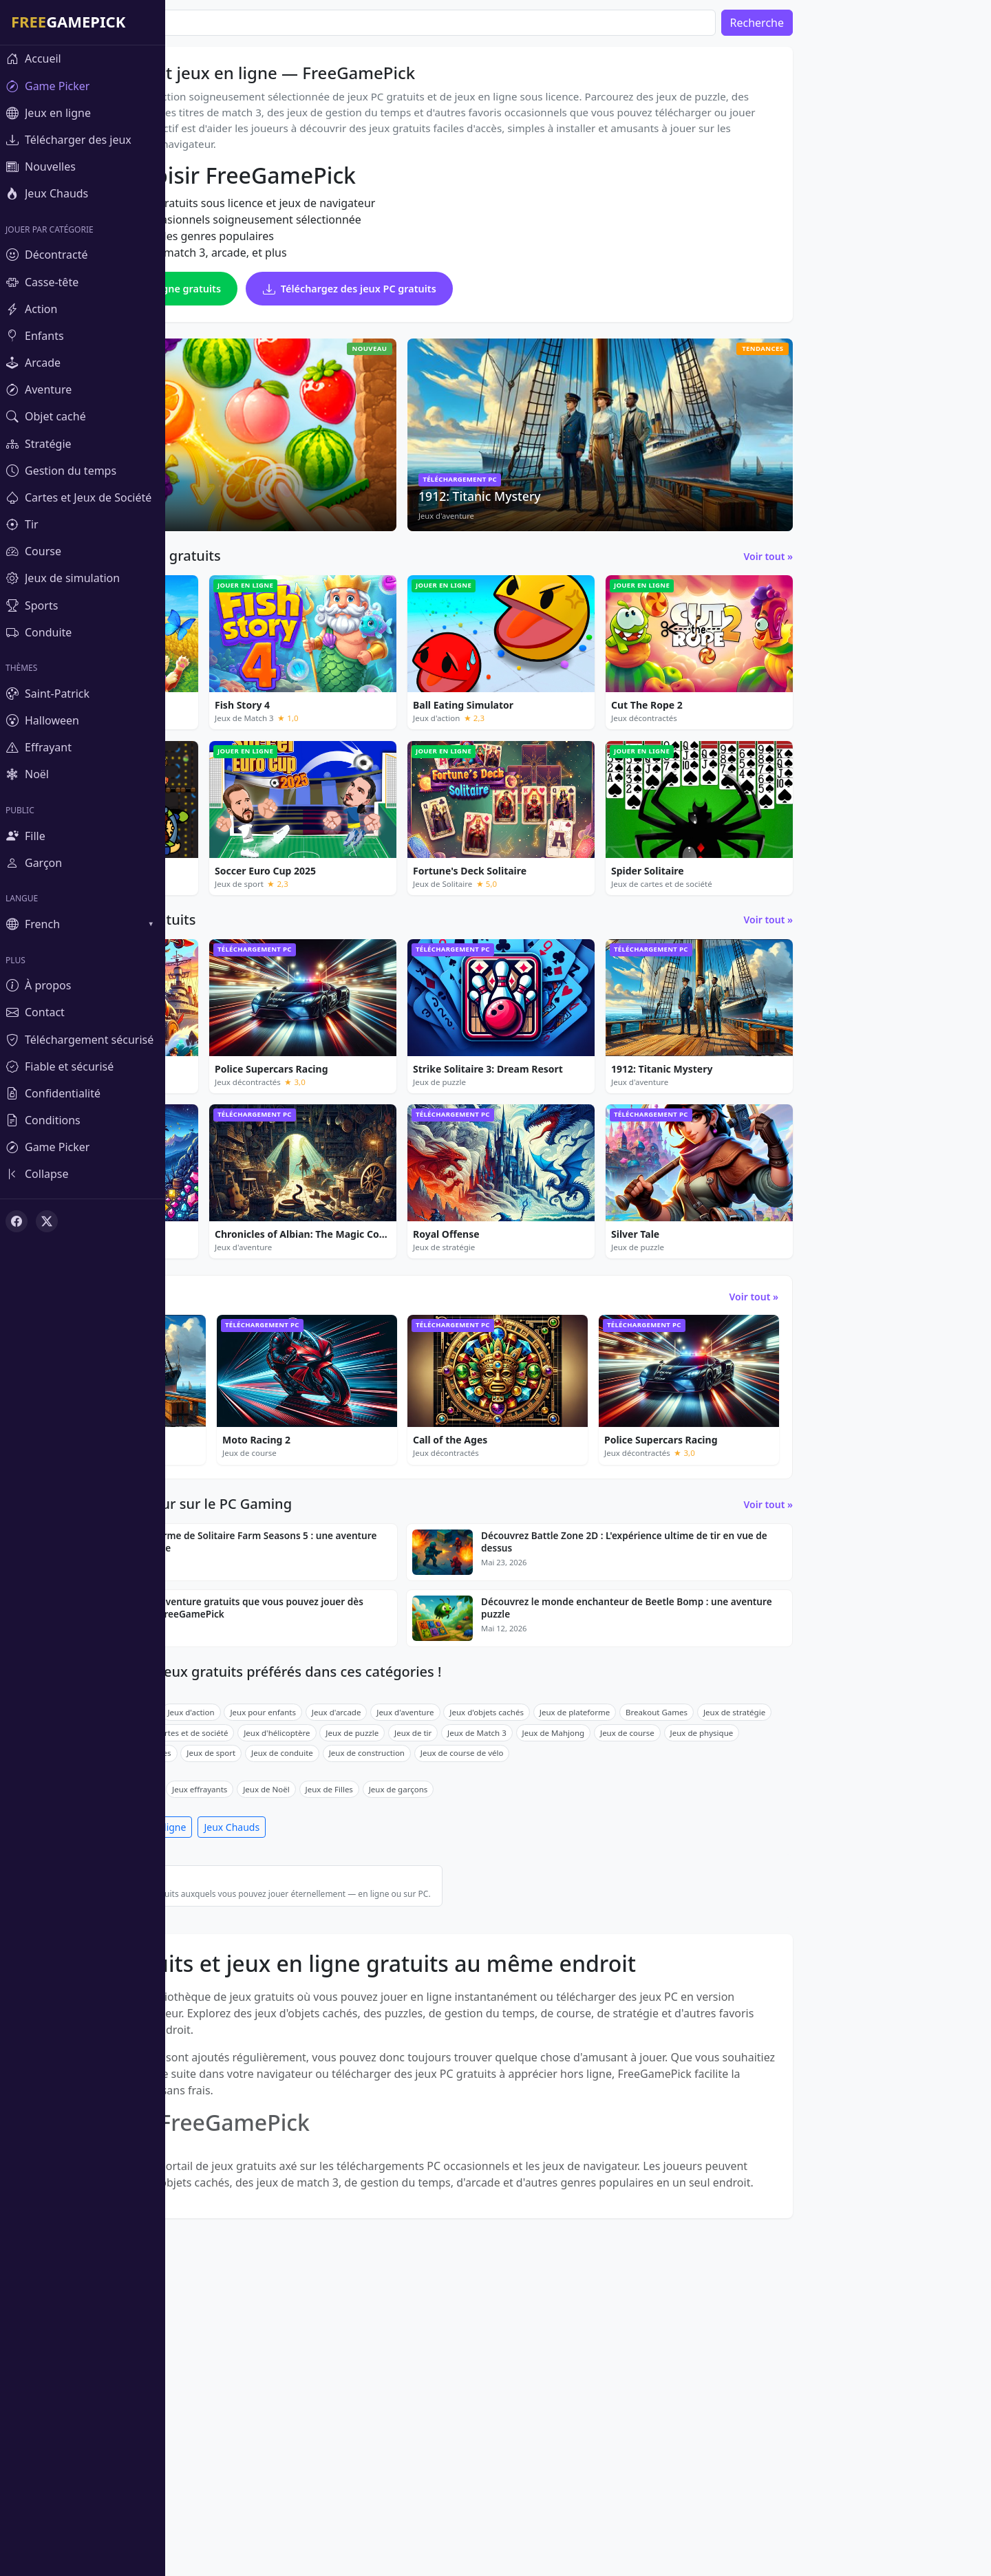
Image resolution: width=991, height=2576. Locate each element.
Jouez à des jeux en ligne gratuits (297, 304)
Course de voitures (301, 1978)
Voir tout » (933, 572)
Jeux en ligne (322, 2052)
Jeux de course (792, 1957)
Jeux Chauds (397, 2052)
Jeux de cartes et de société (343, 1957)
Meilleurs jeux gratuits (399, 2111)
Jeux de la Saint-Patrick (224, 2014)
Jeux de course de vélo (627, 1978)
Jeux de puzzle (290, 1937)
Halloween (301, 2014)
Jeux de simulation (216, 1978)
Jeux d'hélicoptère (442, 1957)
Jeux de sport (376, 1978)
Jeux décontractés (215, 1937)
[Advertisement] (855, 193)
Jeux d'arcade (501, 1937)
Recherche (922, 22)
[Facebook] (17, 1221)
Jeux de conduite (447, 1978)
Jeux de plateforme (740, 1937)
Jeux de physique (867, 1957)
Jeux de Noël (431, 2014)
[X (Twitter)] (47, 1221)
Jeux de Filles (494, 2014)
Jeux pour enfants (428, 1937)
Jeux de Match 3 (642, 1957)
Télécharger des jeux (228, 2052)
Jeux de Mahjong (719, 1957)
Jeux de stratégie (899, 1937)
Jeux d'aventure (570, 1937)
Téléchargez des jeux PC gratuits (514, 304)
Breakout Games (822, 1937)
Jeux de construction (532, 1978)
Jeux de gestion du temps (229, 1957)
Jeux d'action (355, 1937)
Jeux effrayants (364, 2014)
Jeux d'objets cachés (652, 1937)
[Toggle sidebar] (82, 1174)
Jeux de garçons (563, 2014)
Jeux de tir (578, 1957)
